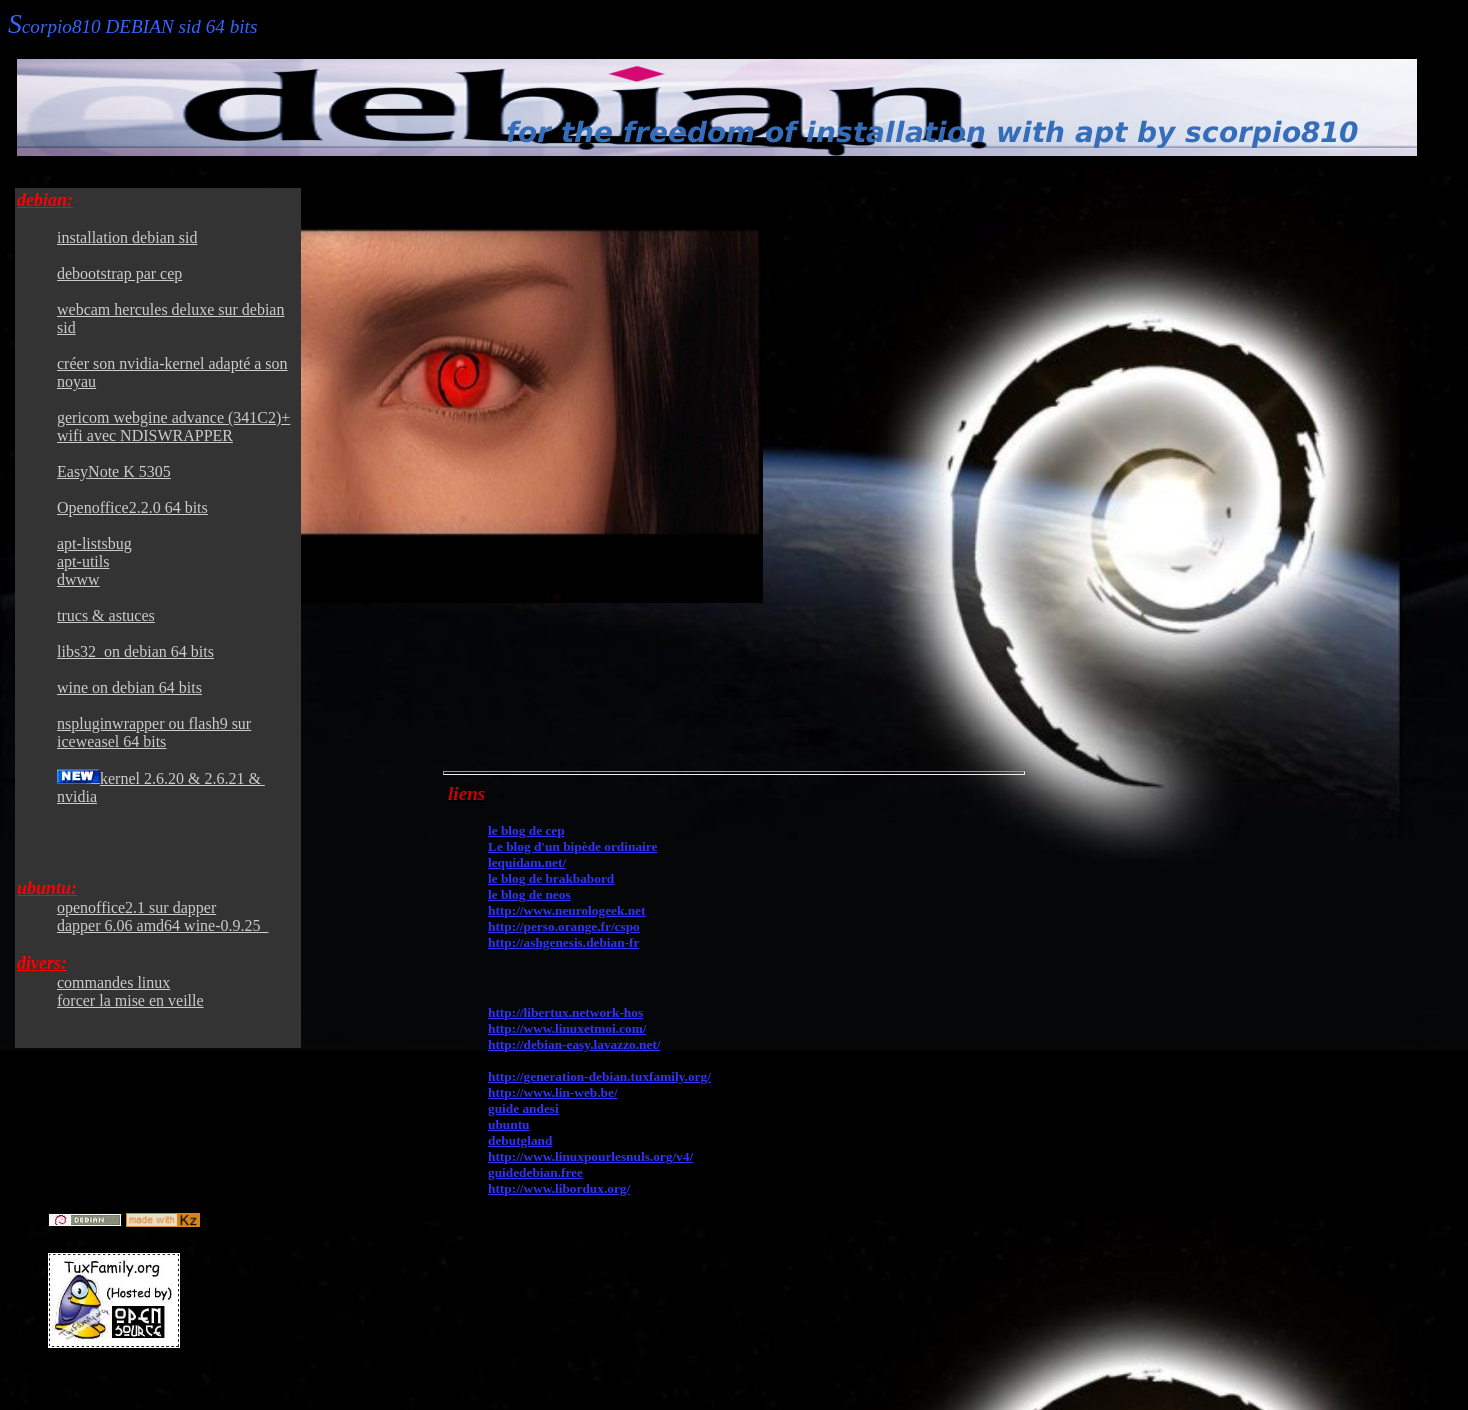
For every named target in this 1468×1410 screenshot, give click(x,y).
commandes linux (113, 982)
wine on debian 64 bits (129, 687)
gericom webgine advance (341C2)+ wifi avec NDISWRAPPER (173, 426)
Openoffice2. (132, 507)
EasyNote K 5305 (114, 471)
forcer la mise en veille (130, 1000)
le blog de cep (526, 830)
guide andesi (523, 1108)
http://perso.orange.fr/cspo (564, 926)
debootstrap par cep (119, 273)
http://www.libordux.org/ (559, 1188)
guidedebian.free (535, 1172)
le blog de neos (529, 894)
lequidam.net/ (527, 862)
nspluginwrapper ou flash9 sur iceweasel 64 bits (154, 732)
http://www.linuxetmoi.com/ (567, 1028)
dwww (78, 579)
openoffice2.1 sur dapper (136, 907)
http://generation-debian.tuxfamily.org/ (599, 1076)
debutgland (520, 1140)
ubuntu (509, 1124)
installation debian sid (127, 237)
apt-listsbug (94, 543)
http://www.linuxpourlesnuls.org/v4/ (590, 1156)
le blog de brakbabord (551, 878)
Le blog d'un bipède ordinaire (572, 846)
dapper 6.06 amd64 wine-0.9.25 (163, 925)
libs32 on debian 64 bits (135, 651)
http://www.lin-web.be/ (553, 1092)
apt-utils (83, 561)
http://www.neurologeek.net (566, 910)
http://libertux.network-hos (565, 1012)
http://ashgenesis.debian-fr (563, 942)
